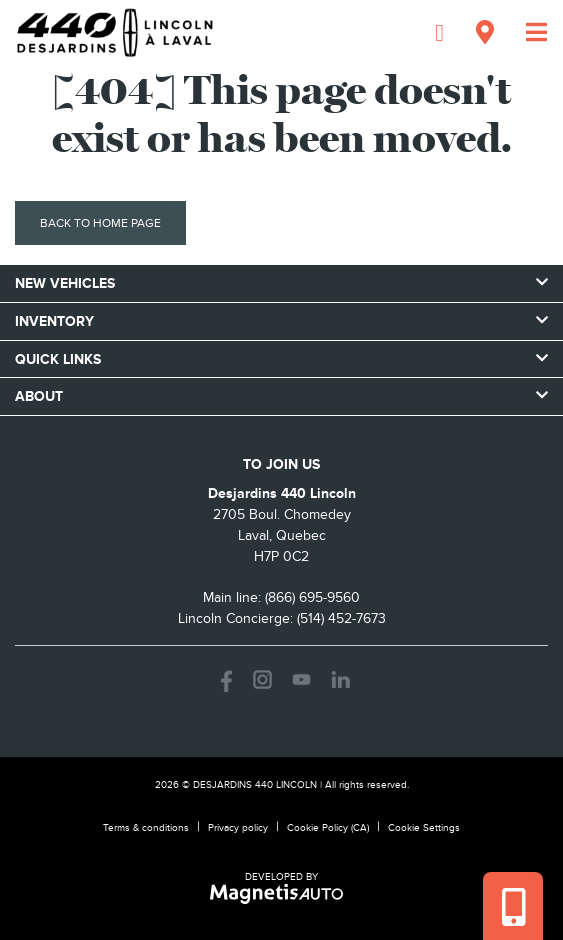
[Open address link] (282, 535)
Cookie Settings (424, 827)
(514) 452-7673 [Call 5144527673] (341, 618)
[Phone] (439, 33)
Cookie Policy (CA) (328, 827)
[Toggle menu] (528, 33)
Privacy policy (238, 827)
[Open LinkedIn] (340, 679)
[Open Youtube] (301, 679)
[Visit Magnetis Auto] (281, 893)
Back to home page (100, 223)
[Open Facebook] (223, 679)
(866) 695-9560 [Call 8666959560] (312, 597)
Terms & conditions (146, 827)
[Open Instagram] (262, 679)
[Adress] (485, 33)
